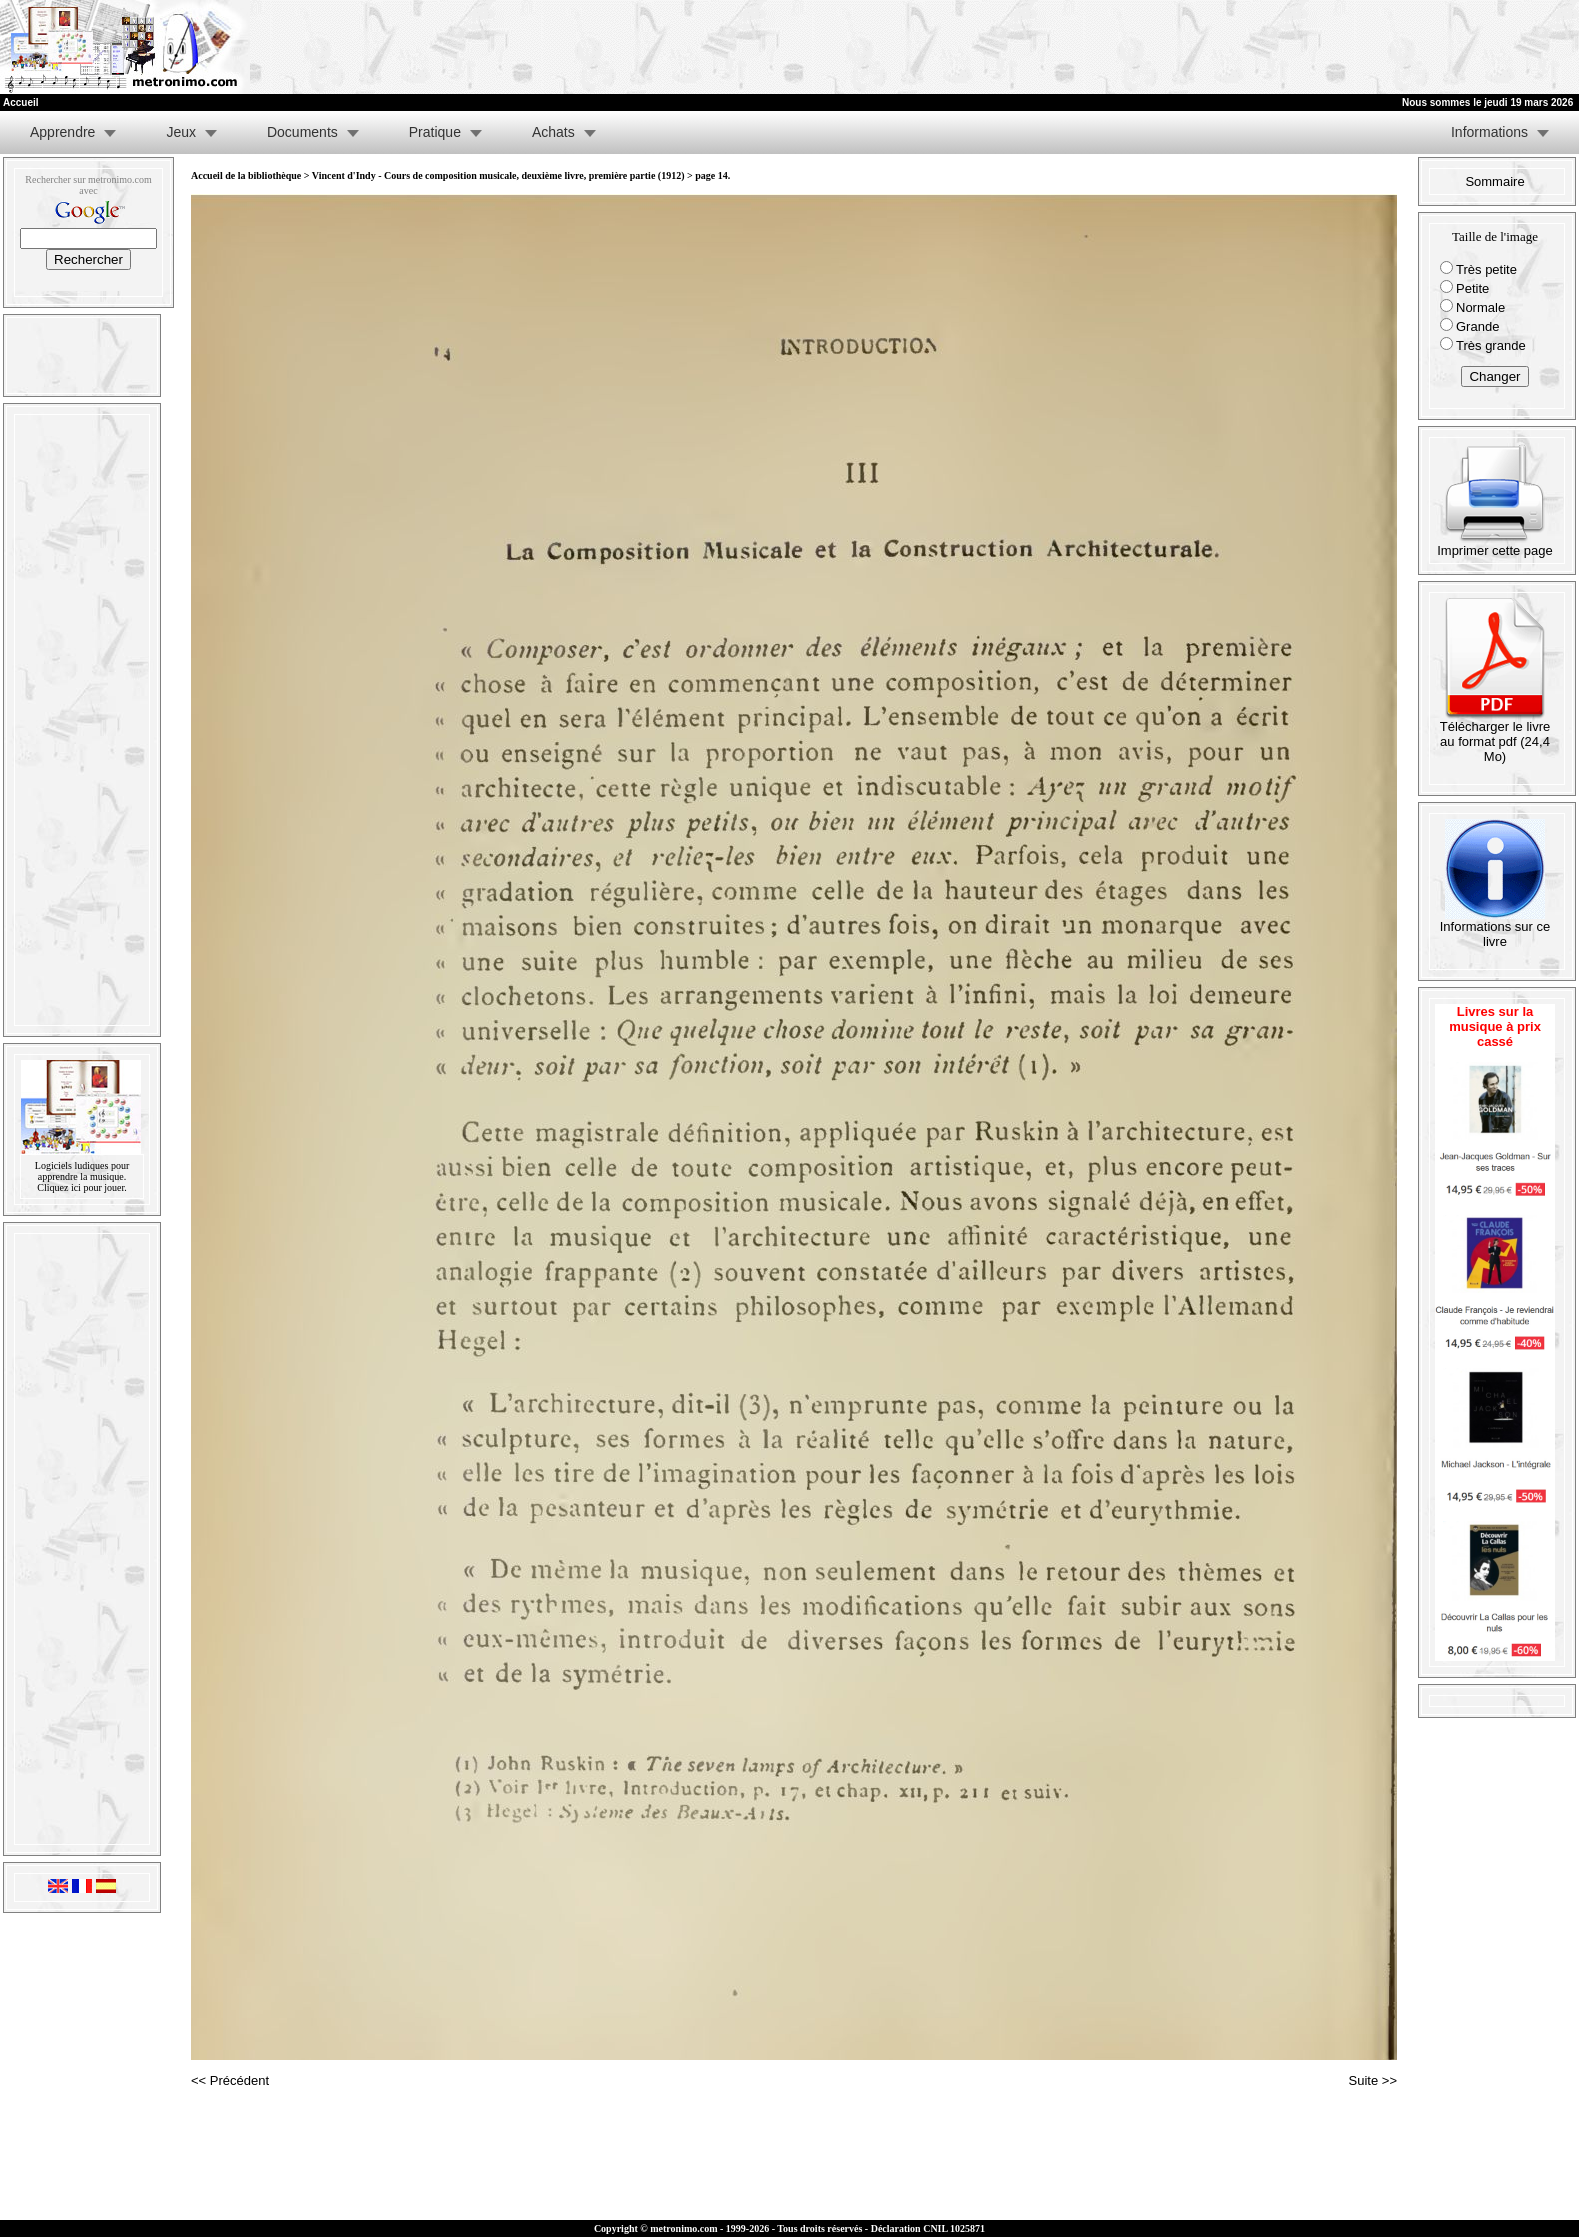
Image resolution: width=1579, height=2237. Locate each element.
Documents (302, 132)
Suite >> (1373, 2080)
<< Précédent (230, 2080)
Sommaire (1494, 181)
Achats (553, 132)
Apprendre (62, 132)
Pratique (435, 132)
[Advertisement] (1333, 47)
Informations (1489, 132)
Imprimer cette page (1495, 544)
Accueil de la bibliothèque (246, 175)
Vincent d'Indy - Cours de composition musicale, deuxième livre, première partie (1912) (498, 175)
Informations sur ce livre (1495, 928)
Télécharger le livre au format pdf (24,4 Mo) (1495, 735)
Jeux (181, 132)
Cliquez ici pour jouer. (81, 1187)
